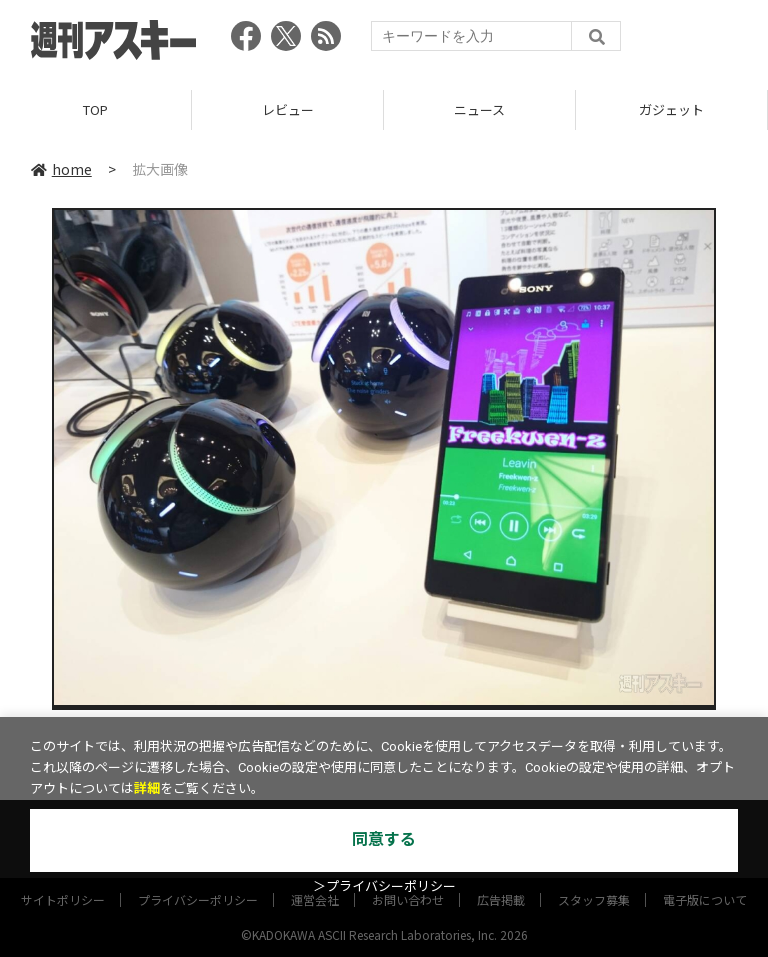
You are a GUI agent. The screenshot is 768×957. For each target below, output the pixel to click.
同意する (384, 839)
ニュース (479, 109)
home (61, 169)
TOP (95, 109)
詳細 (147, 788)
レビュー (288, 109)
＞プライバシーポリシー (384, 886)
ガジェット (671, 109)
